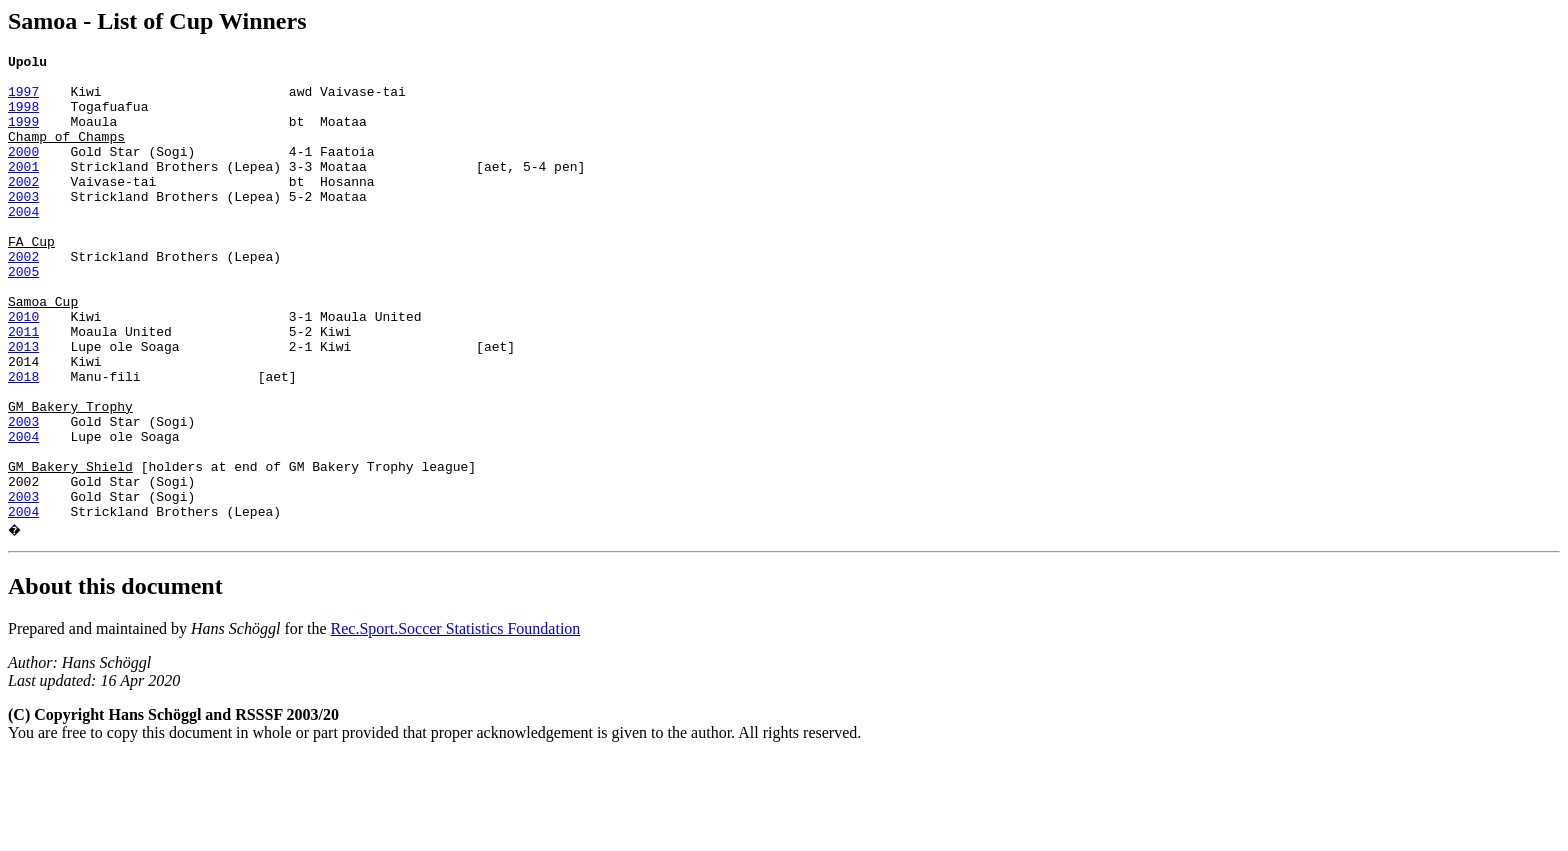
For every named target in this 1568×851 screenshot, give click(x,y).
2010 (23, 370)
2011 (23, 388)
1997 (23, 100)
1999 (23, 136)
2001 (23, 190)
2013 (23, 406)
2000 (23, 172)
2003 (23, 226)
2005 (23, 316)
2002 (23, 208)
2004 (23, 244)
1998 (23, 118)
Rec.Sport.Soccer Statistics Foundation (456, 721)
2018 (23, 442)
